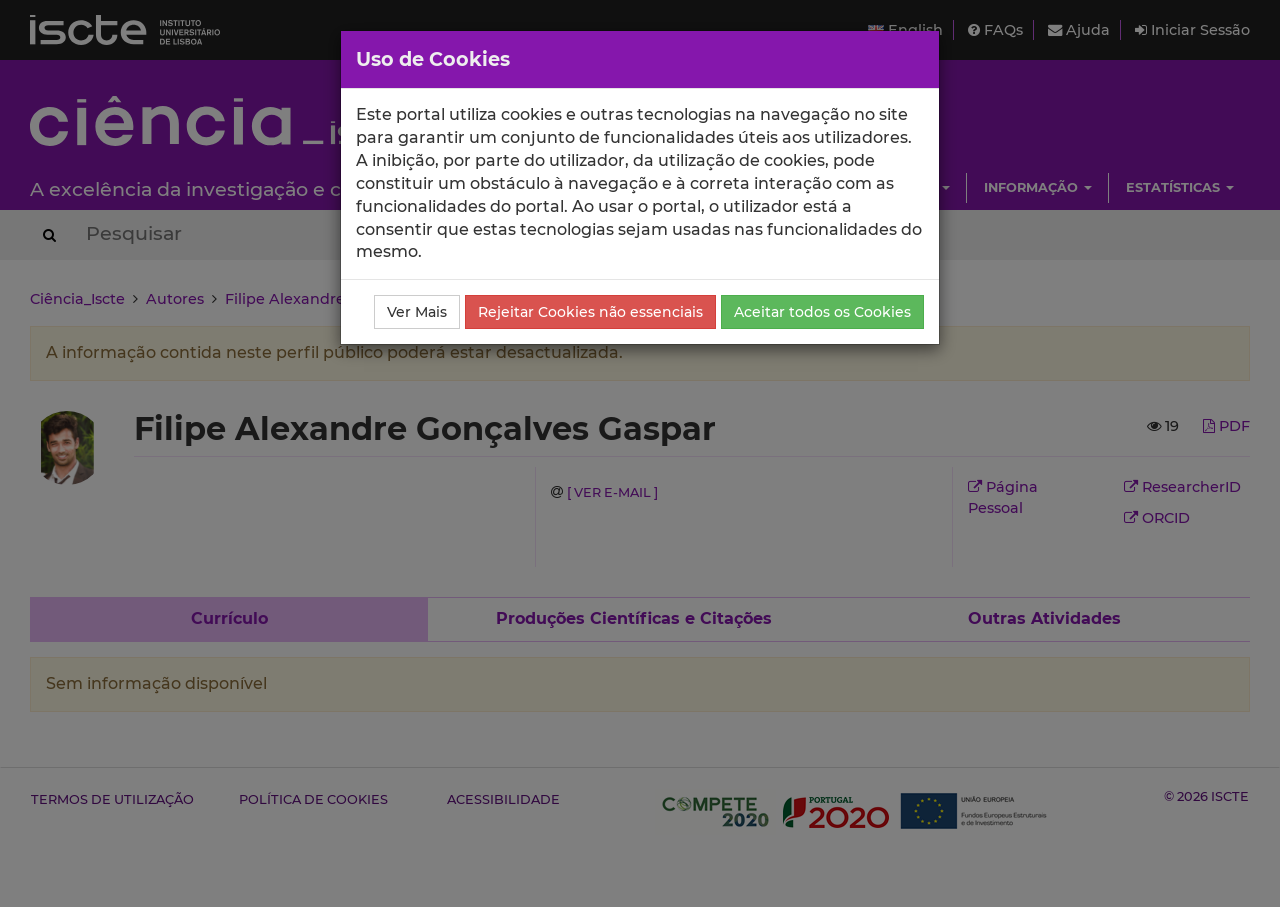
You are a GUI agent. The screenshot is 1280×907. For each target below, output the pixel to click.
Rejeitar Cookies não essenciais (590, 312)
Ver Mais (417, 312)
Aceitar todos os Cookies (822, 312)
